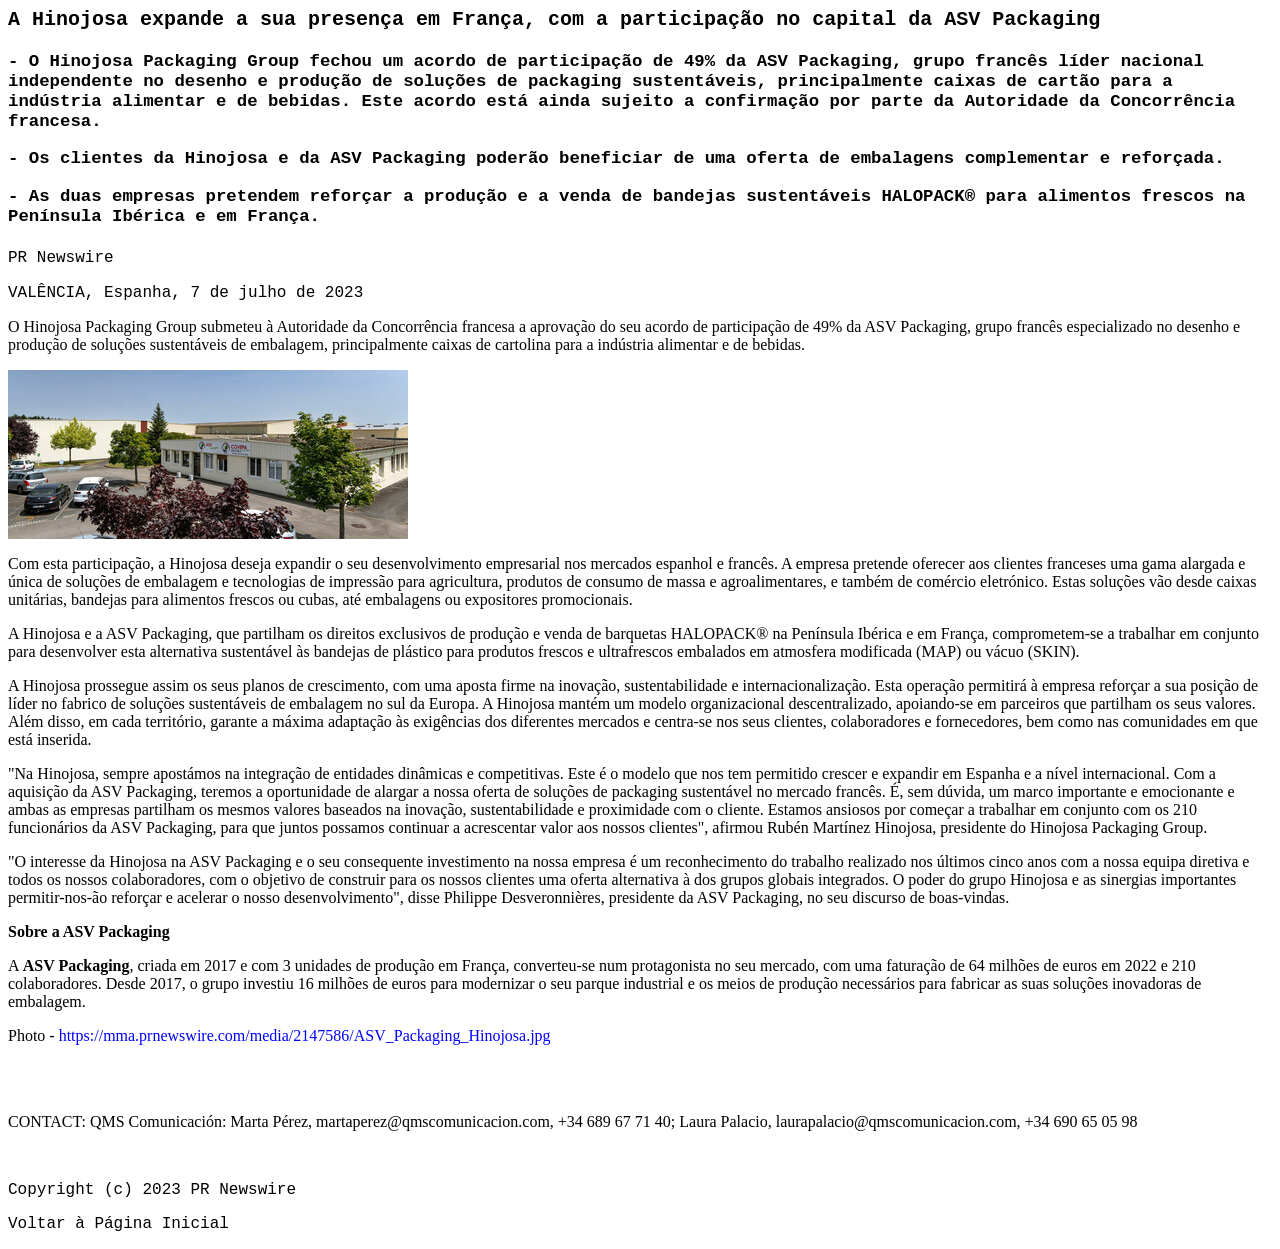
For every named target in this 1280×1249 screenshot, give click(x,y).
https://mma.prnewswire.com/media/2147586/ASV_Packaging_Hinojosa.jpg (305, 1035)
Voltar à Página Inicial (118, 1224)
